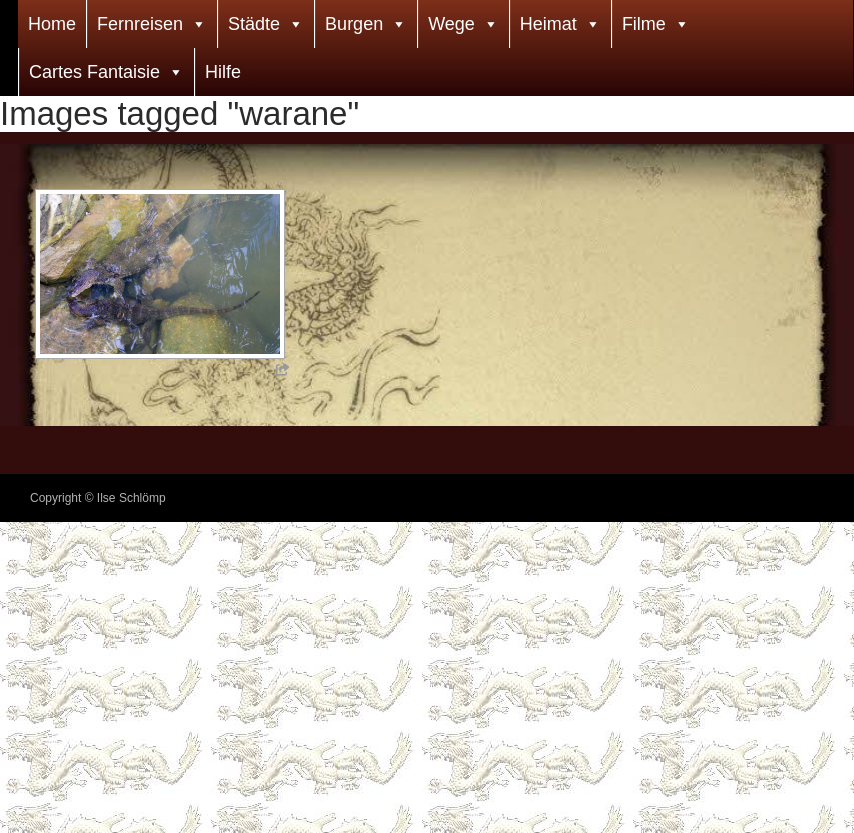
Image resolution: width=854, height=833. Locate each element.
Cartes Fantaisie (94, 72)
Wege (451, 24)
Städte (254, 24)
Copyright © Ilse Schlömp (98, 498)
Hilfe (223, 72)
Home (52, 24)
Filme (644, 24)
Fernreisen (140, 24)
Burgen (354, 24)
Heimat (548, 24)
